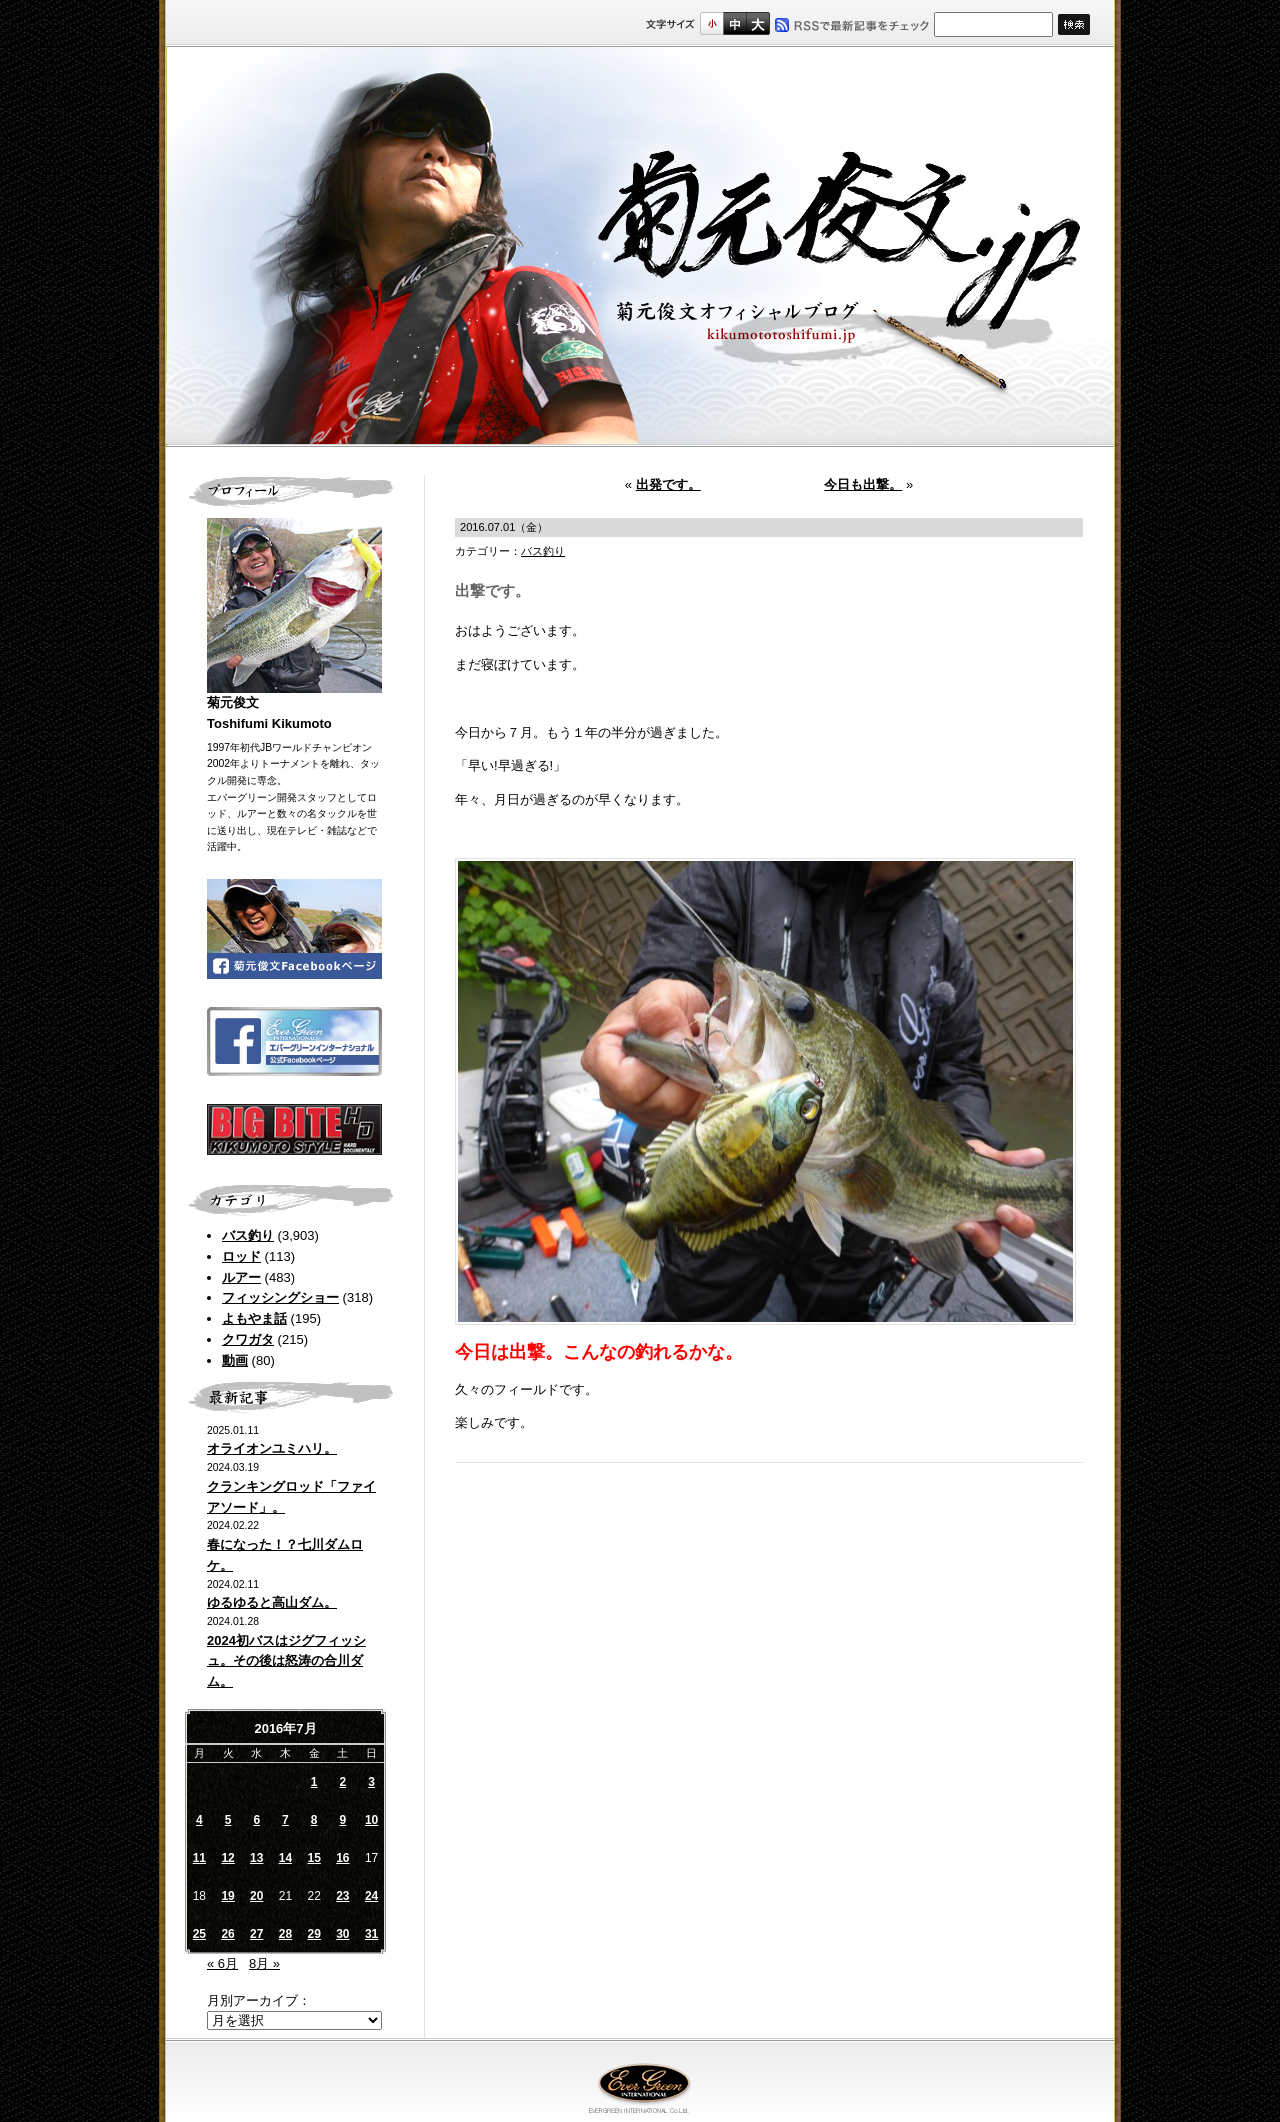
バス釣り (248, 1235)
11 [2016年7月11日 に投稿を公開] (199, 1858)
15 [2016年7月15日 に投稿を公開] (313, 1858)
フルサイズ (757, 23)
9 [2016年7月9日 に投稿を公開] (343, 1820)
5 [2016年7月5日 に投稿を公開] (228, 1820)
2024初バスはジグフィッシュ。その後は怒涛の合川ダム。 (286, 1661)
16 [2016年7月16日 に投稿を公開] (342, 1858)
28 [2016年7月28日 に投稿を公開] (285, 1934)
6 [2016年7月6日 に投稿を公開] (256, 1820)
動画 (235, 1360)
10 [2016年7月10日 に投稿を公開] (371, 1820)
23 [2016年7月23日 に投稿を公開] (342, 1896)
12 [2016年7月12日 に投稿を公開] (227, 1858)
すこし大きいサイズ (734, 23)
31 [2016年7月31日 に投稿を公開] (371, 1934)
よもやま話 (254, 1318)
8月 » (264, 1963)
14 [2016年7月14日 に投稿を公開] (285, 1858)
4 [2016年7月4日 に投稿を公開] (199, 1820)
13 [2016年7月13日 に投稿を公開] (256, 1858)
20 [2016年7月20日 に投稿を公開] (256, 1896)
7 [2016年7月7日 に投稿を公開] (285, 1820)
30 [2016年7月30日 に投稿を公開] (342, 1934)
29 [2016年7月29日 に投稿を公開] (313, 1934)
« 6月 (222, 1963)
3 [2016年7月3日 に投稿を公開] (371, 1782)
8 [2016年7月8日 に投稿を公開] (314, 1820)
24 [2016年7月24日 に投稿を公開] (371, 1896)
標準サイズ (711, 23)
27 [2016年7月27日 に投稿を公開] (256, 1934)
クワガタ (248, 1339)
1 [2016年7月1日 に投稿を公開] (314, 1782)
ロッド (241, 1256)
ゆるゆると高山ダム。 (272, 1602)
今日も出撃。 (863, 484)
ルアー (241, 1277)
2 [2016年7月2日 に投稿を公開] (343, 1782)
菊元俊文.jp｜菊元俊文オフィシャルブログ (640, 247)
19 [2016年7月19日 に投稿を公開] (227, 1896)
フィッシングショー (280, 1297)
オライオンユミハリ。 (272, 1448)
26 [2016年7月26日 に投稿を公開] (227, 1934)
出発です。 (668, 484)
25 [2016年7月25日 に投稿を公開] (199, 1934)
